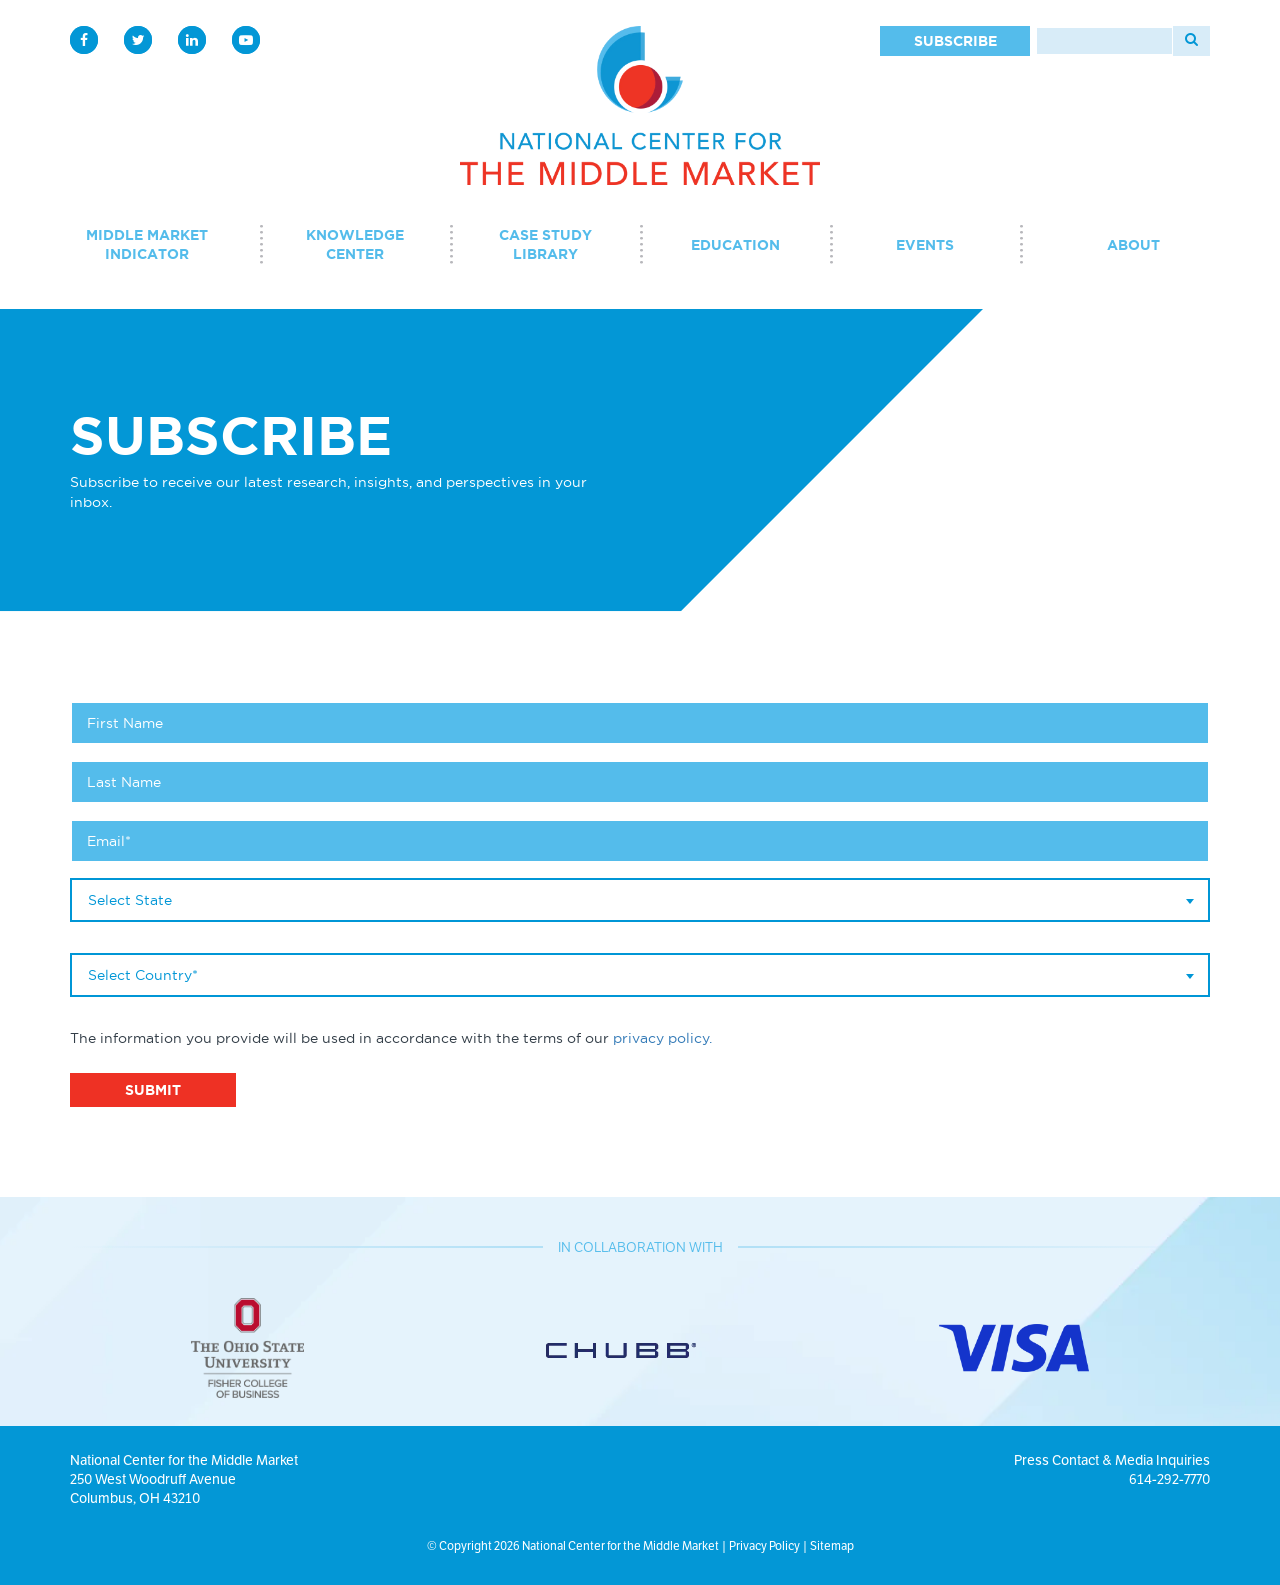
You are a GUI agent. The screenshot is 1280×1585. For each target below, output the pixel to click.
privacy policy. (662, 1038)
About (1133, 245)
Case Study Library (545, 244)
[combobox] (640, 900)
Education (735, 245)
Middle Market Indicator (147, 244)
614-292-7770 (1169, 1479)
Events (925, 245)
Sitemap (832, 1545)
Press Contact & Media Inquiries (1112, 1460)
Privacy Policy (764, 1545)
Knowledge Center (355, 244)
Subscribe (955, 41)
